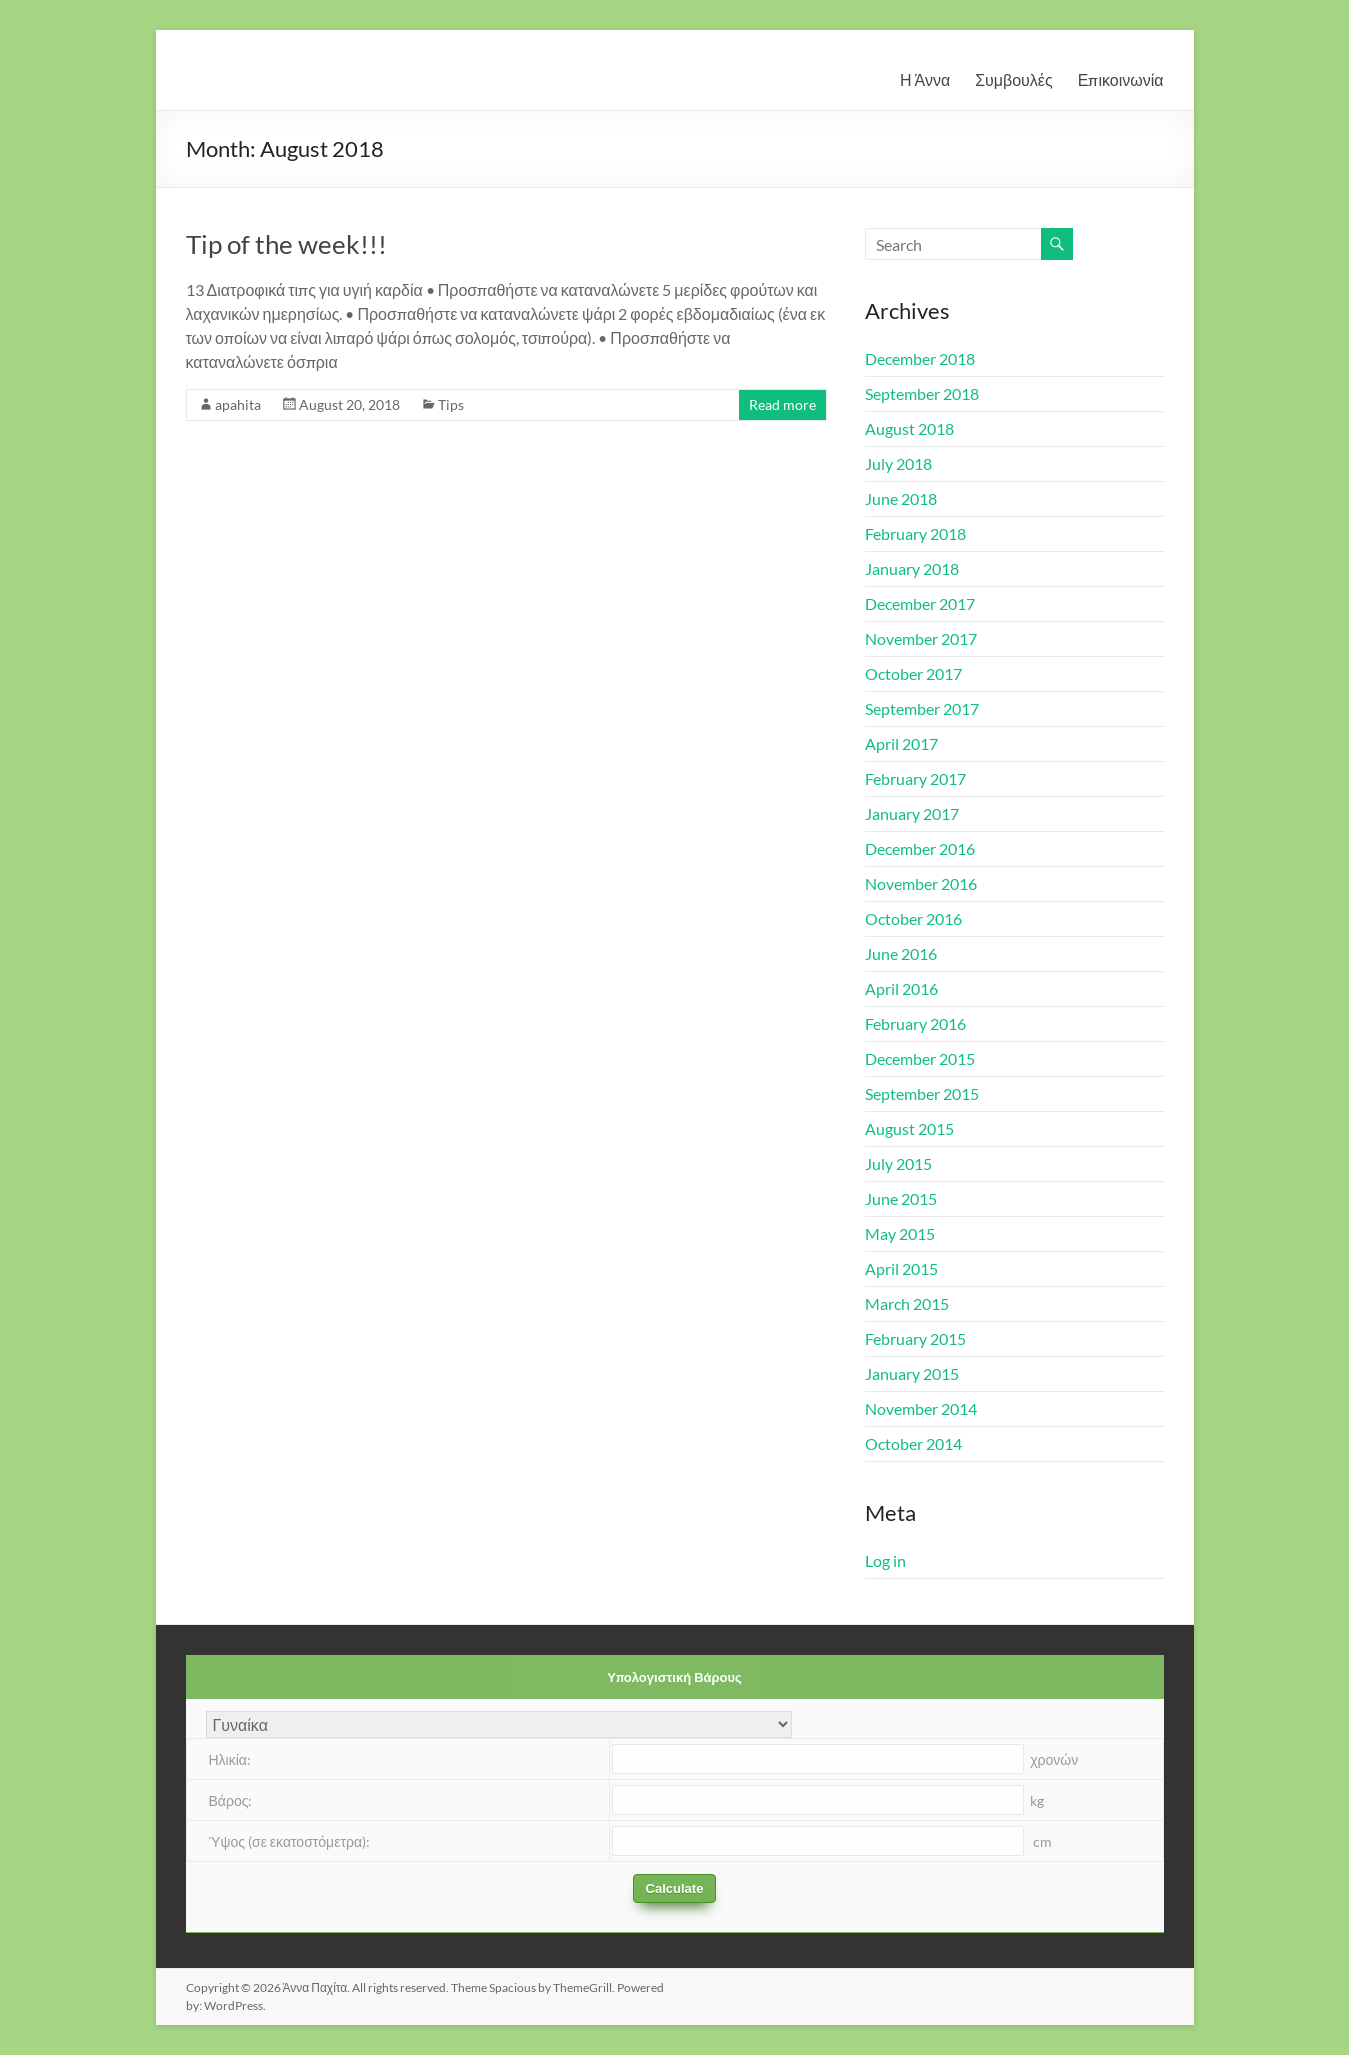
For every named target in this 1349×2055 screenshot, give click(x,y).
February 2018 (915, 533)
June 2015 (901, 1198)
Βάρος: (231, 1800)
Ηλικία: (230, 1759)
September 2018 (922, 393)
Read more (782, 404)
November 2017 (921, 638)
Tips (451, 404)
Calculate (675, 1888)
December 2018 (920, 358)
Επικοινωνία (1121, 79)
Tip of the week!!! (286, 244)
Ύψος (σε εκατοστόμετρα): (290, 1841)
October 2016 (913, 918)
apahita (238, 404)
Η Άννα (925, 79)
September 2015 (922, 1093)
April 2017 (901, 743)
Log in (885, 1560)
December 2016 (920, 848)
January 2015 (912, 1373)
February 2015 (915, 1338)
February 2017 (915, 778)
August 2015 (909, 1128)
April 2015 (901, 1268)
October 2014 (913, 1443)
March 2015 (907, 1303)
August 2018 (909, 428)
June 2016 (901, 953)
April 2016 (901, 988)
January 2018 (912, 568)
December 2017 (920, 603)
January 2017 (912, 813)
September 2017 (922, 708)
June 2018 (901, 498)
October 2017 (913, 673)
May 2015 (900, 1233)
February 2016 (915, 1023)
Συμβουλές (1014, 79)
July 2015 (898, 1163)
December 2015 (920, 1058)
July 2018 (898, 463)
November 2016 (921, 883)
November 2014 (921, 1408)
